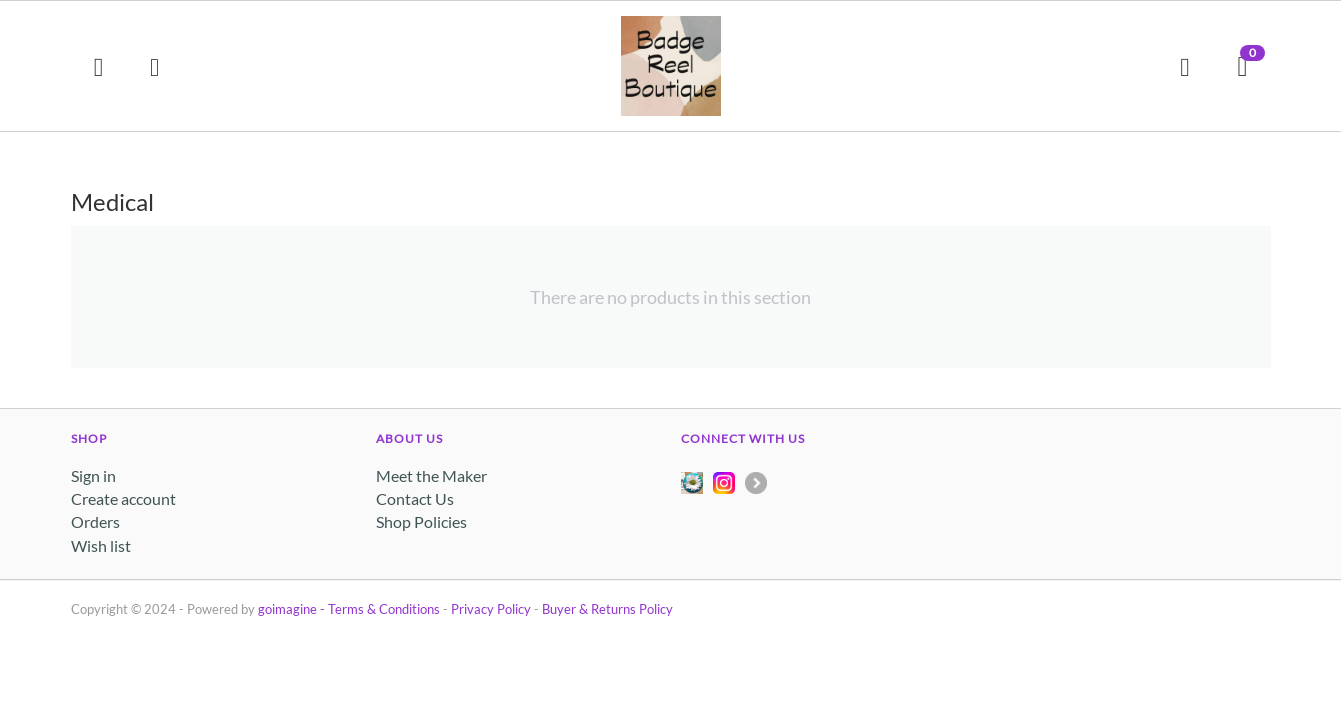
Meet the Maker (431, 475)
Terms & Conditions (384, 609)
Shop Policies (421, 521)
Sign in (93, 475)
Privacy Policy (491, 609)
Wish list (101, 545)
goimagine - (293, 609)
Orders (95, 521)
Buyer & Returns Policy (607, 609)
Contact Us (415, 498)
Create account (123, 498)
